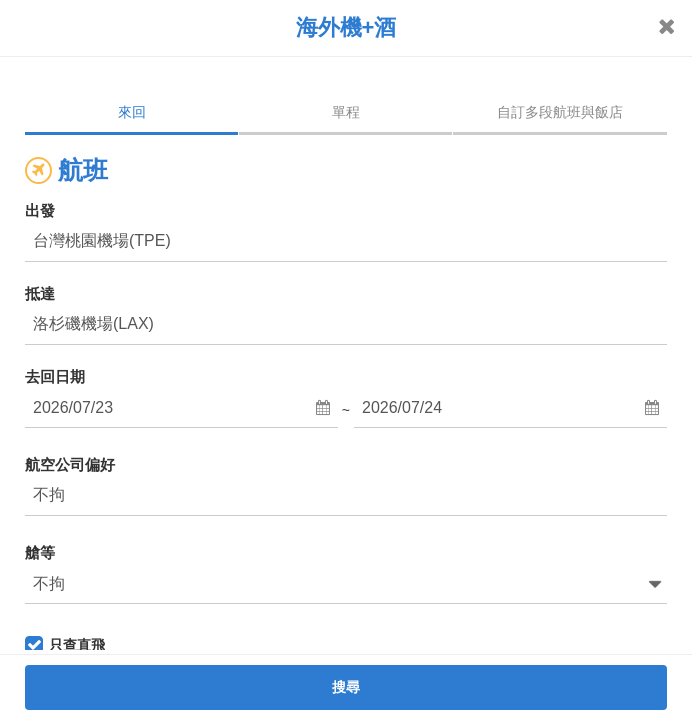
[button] (181, 408)
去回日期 (55, 376)
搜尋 (346, 687)
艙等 (40, 552)
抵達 (40, 293)
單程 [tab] (346, 112)
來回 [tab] (132, 112)
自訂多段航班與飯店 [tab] (560, 112)
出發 (40, 210)
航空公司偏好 (70, 464)
